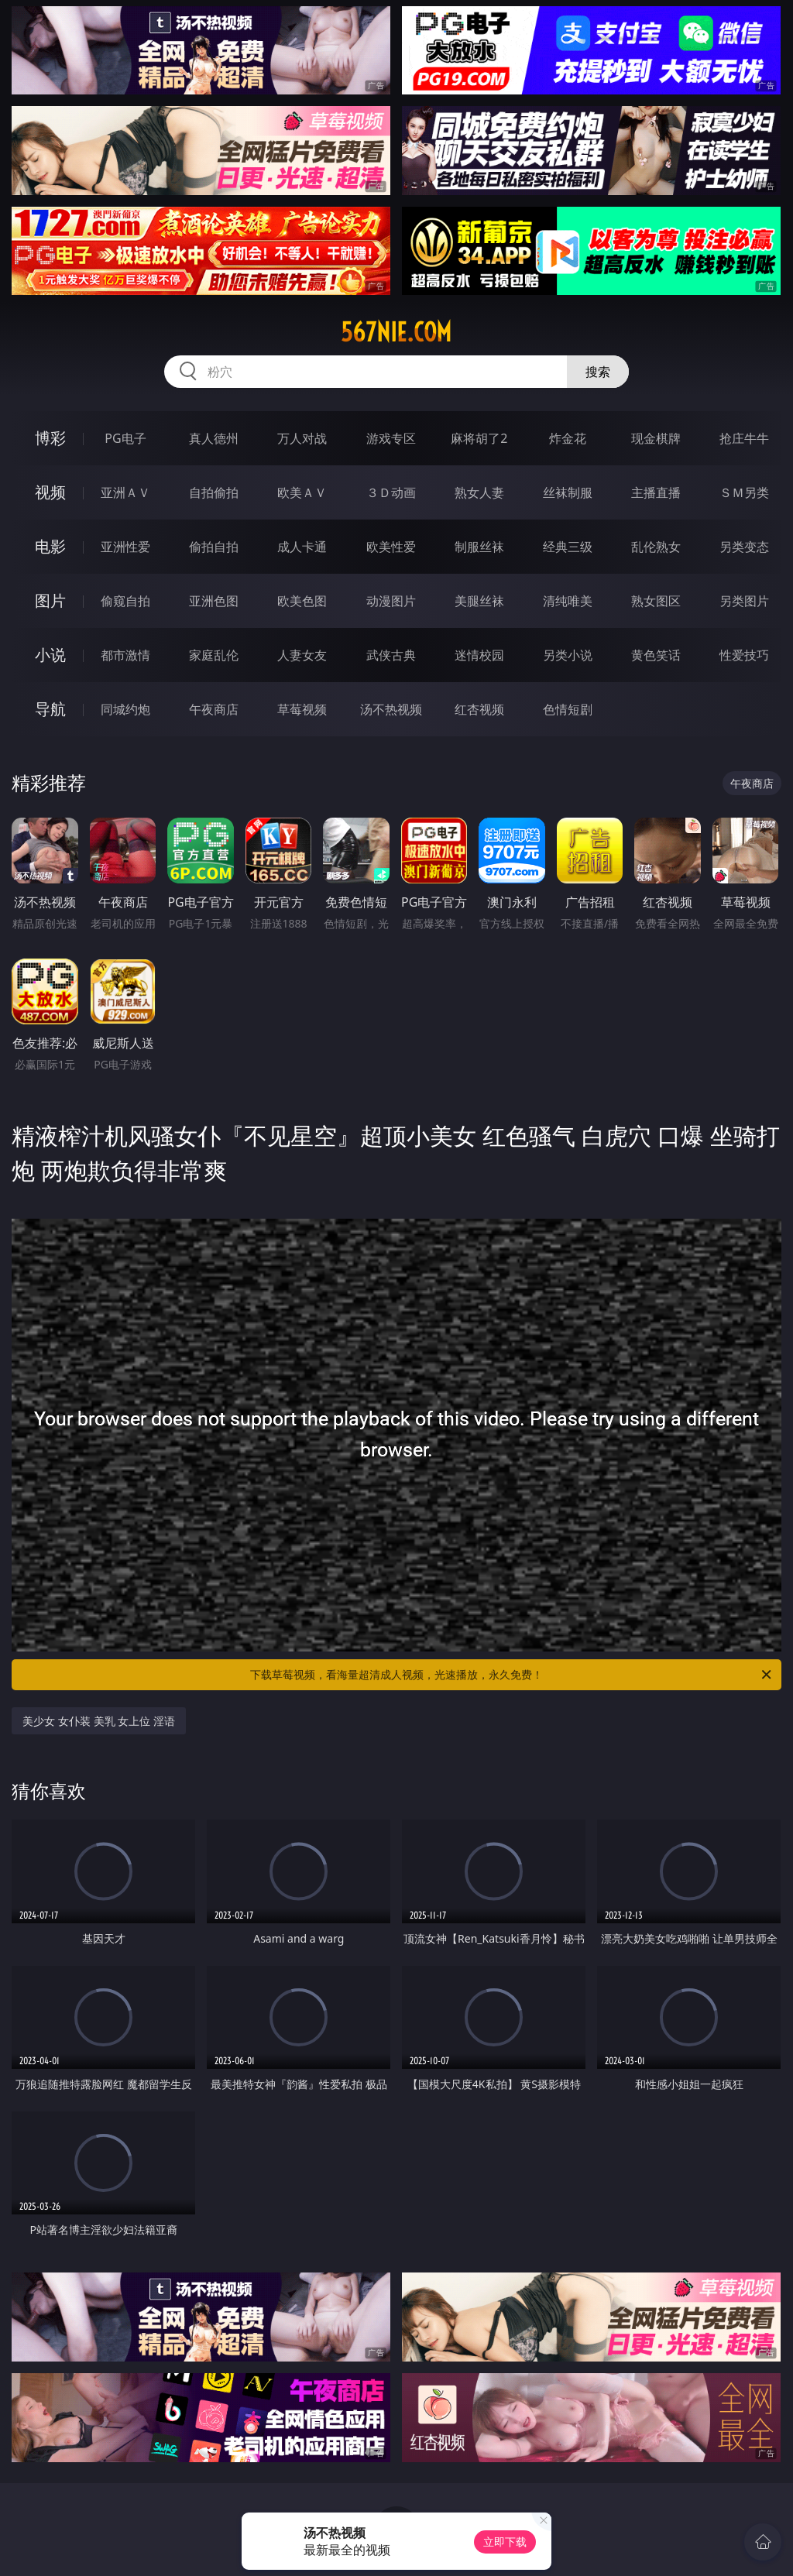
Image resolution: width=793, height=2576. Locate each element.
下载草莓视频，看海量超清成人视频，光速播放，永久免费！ (512, 1674)
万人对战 (302, 438)
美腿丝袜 (479, 600)
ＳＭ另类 (744, 492)
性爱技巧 (744, 655)
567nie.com (396, 332)
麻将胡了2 (479, 438)
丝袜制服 (567, 492)
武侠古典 (391, 655)
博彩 (50, 437)
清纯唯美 (567, 600)
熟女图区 (656, 600)
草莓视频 (302, 709)
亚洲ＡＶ (125, 492)
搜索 (597, 371)
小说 (50, 654)
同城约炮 (125, 709)
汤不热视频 (391, 709)
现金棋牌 (656, 438)
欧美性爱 (391, 546)
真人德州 (214, 438)
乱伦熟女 (656, 546)
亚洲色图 (214, 600)
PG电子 (125, 438)
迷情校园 (479, 655)
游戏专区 (391, 438)
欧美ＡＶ (302, 492)
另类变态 (744, 546)
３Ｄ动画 (391, 492)
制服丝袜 (479, 546)
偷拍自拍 (214, 546)
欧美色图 (302, 600)
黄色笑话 (656, 655)
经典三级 (567, 546)
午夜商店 (214, 709)
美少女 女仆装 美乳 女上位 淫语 (98, 1720)
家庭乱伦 (214, 655)
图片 (50, 600)
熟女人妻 (479, 492)
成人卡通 (302, 546)
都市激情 (125, 655)
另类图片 (744, 600)
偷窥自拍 (125, 600)
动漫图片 (391, 600)
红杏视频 (479, 709)
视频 (50, 492)
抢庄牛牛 (744, 438)
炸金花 (567, 438)
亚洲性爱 (125, 546)
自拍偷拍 (214, 492)
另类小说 (567, 655)
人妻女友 (302, 655)
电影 (50, 546)
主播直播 (656, 492)
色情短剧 (567, 709)
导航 (50, 708)
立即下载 (505, 2541)
